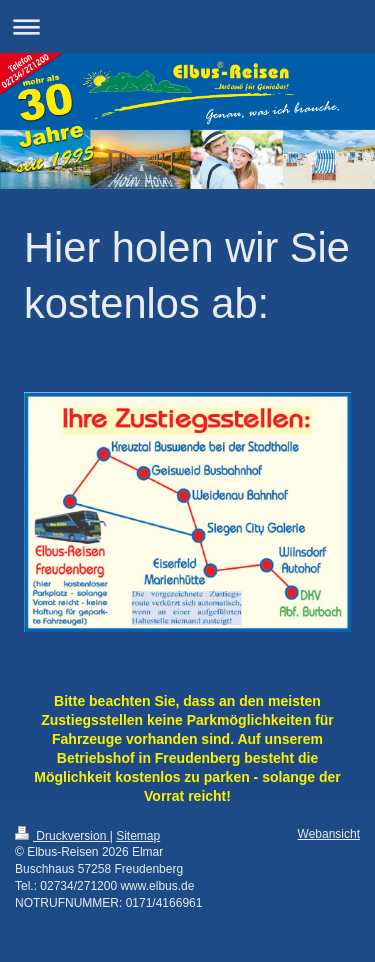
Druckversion (62, 836)
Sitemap (138, 836)
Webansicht (329, 834)
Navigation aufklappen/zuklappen (187, 26)
